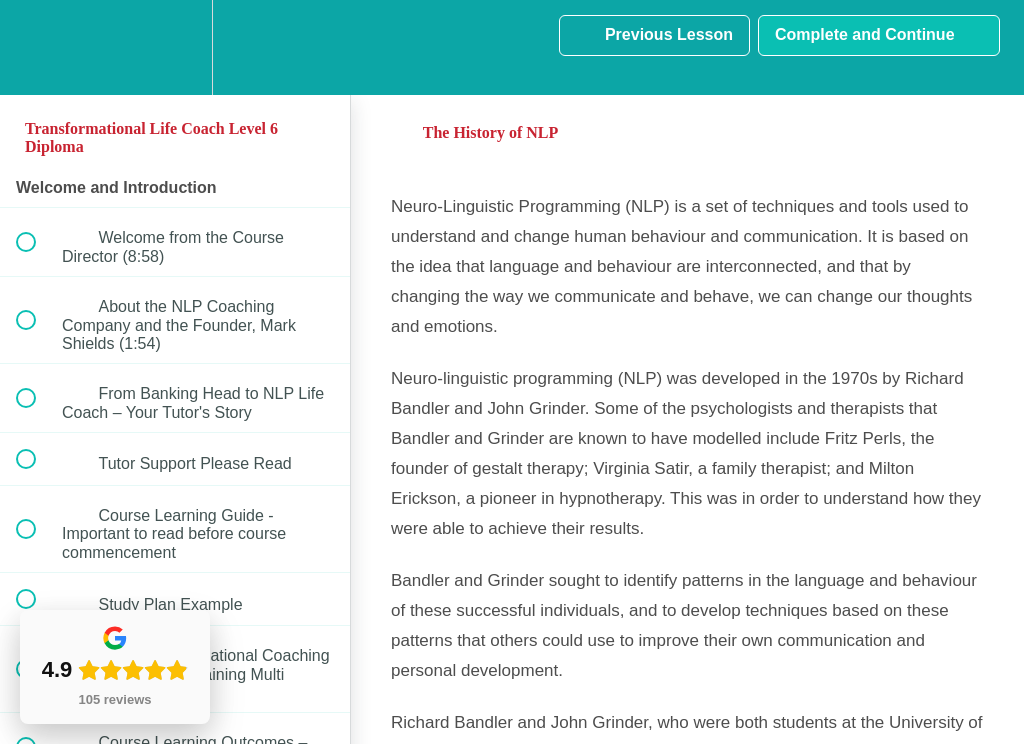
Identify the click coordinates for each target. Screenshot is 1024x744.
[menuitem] (175, 47)
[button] (37, 47)
